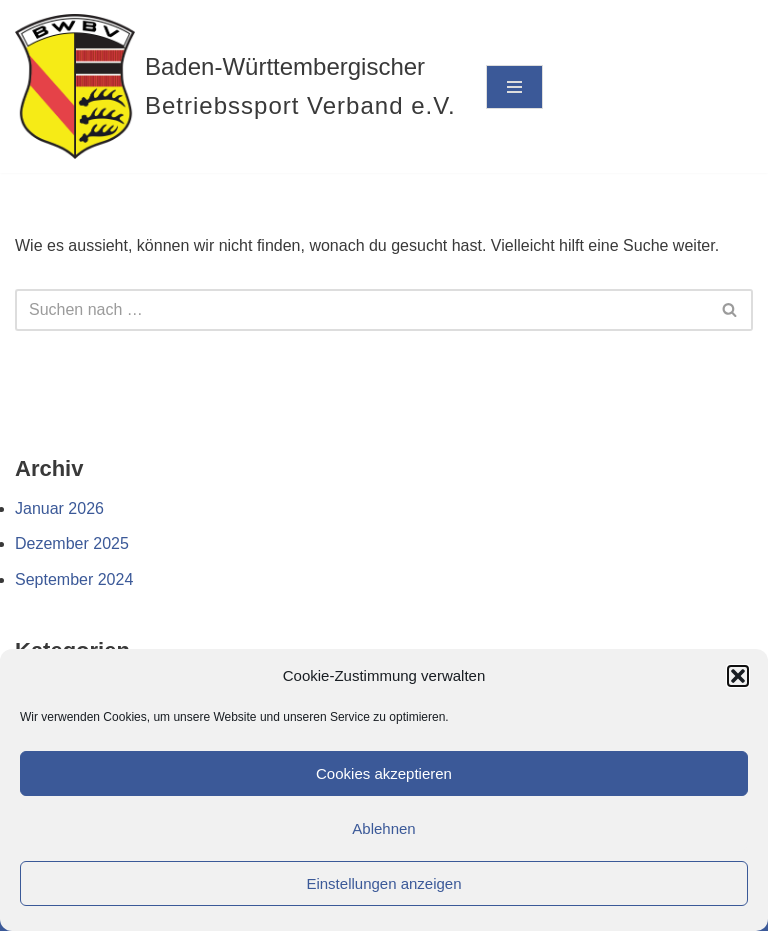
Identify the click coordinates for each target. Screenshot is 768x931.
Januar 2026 (59, 508)
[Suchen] (361, 310)
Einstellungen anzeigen (383, 883)
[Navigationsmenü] (514, 87)
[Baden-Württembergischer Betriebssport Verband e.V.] (235, 86)
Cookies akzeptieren (384, 773)
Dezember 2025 (72, 543)
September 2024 (74, 579)
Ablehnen (383, 828)
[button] (738, 676)
